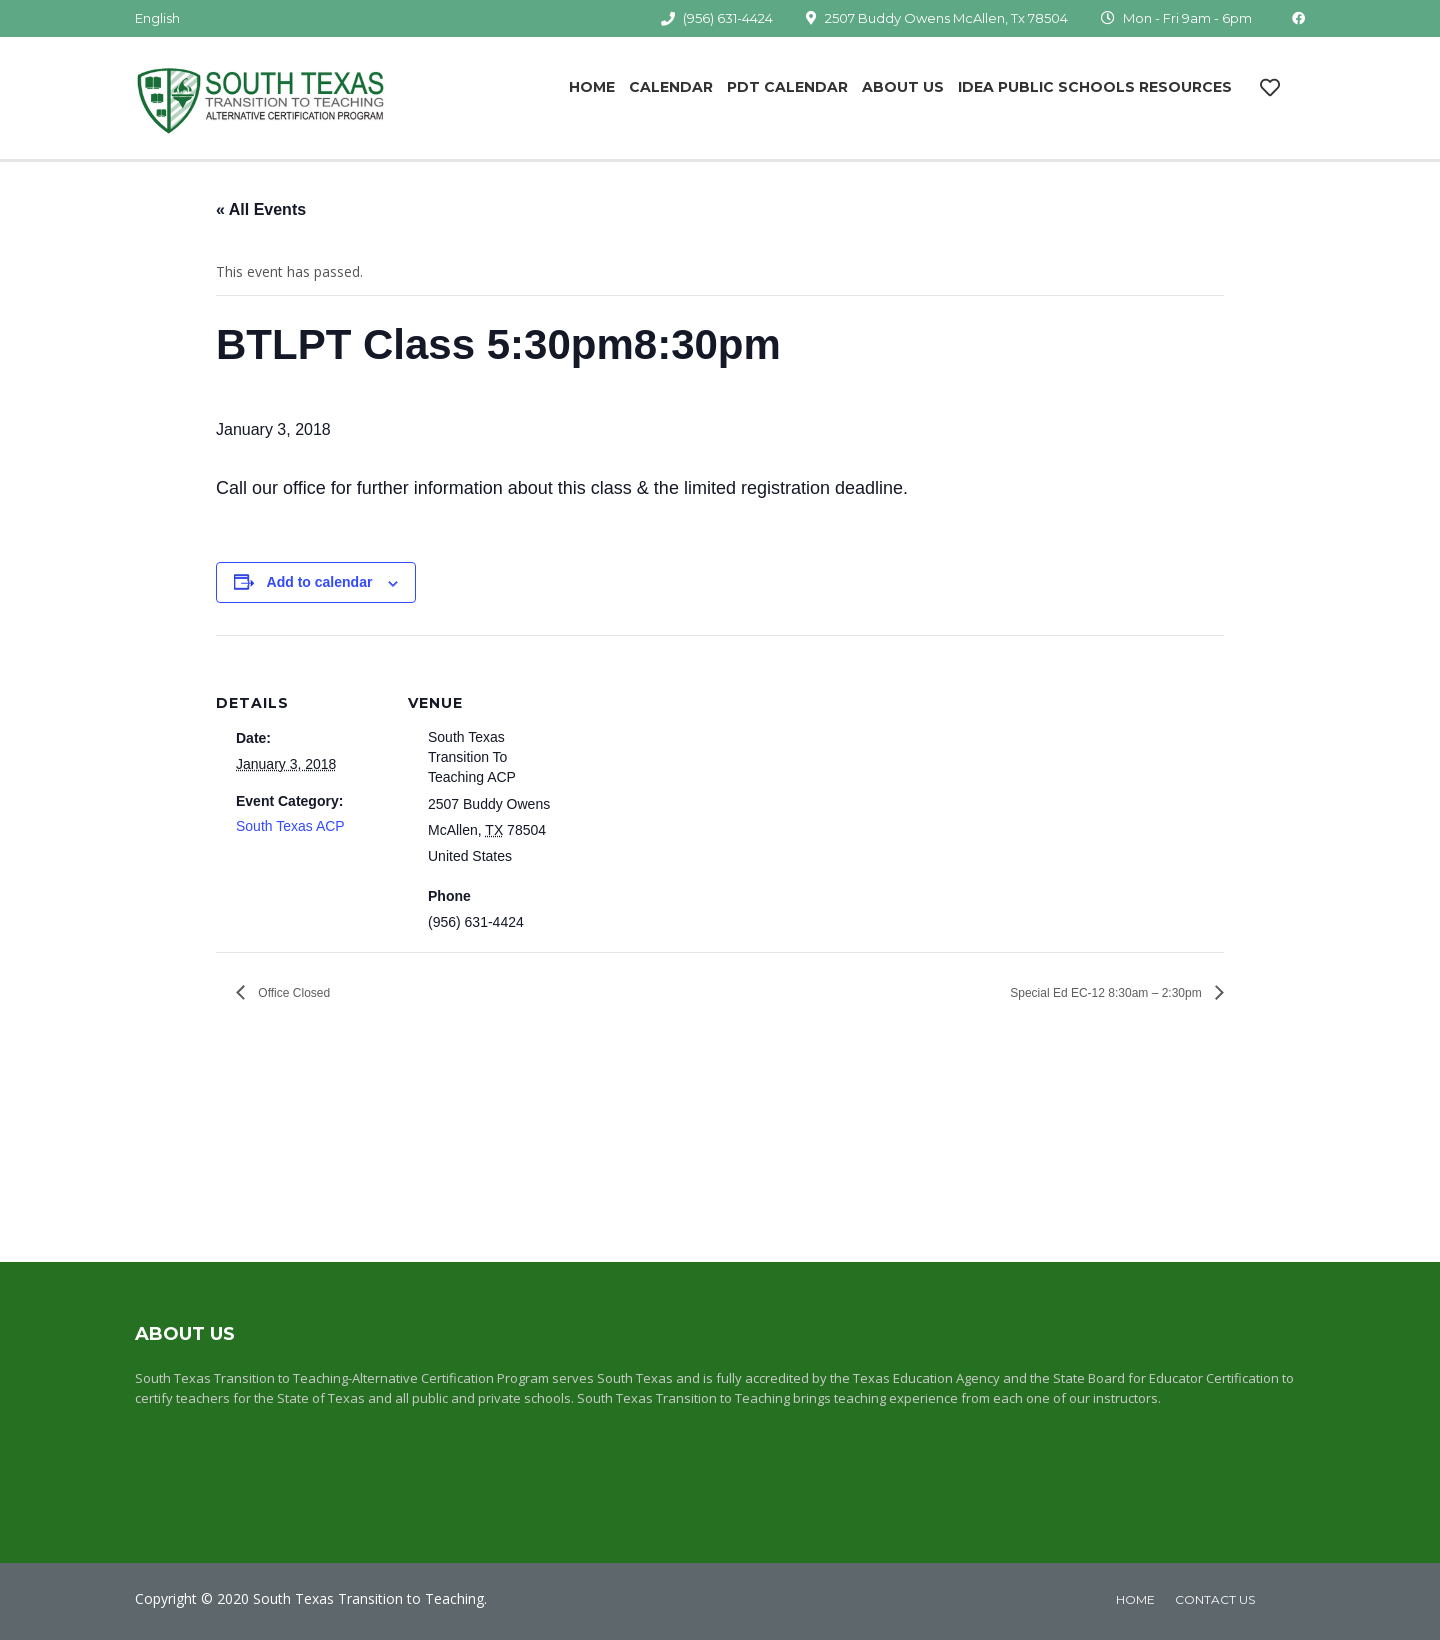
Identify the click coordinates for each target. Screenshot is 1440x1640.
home (1135, 1599)
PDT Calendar (787, 87)
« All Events (261, 209)
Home (592, 87)
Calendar (671, 87)
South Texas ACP (290, 826)
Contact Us (1215, 1599)
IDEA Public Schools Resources (1095, 87)
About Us (903, 87)
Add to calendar (320, 582)
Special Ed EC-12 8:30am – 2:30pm (1107, 993)
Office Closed (292, 993)
